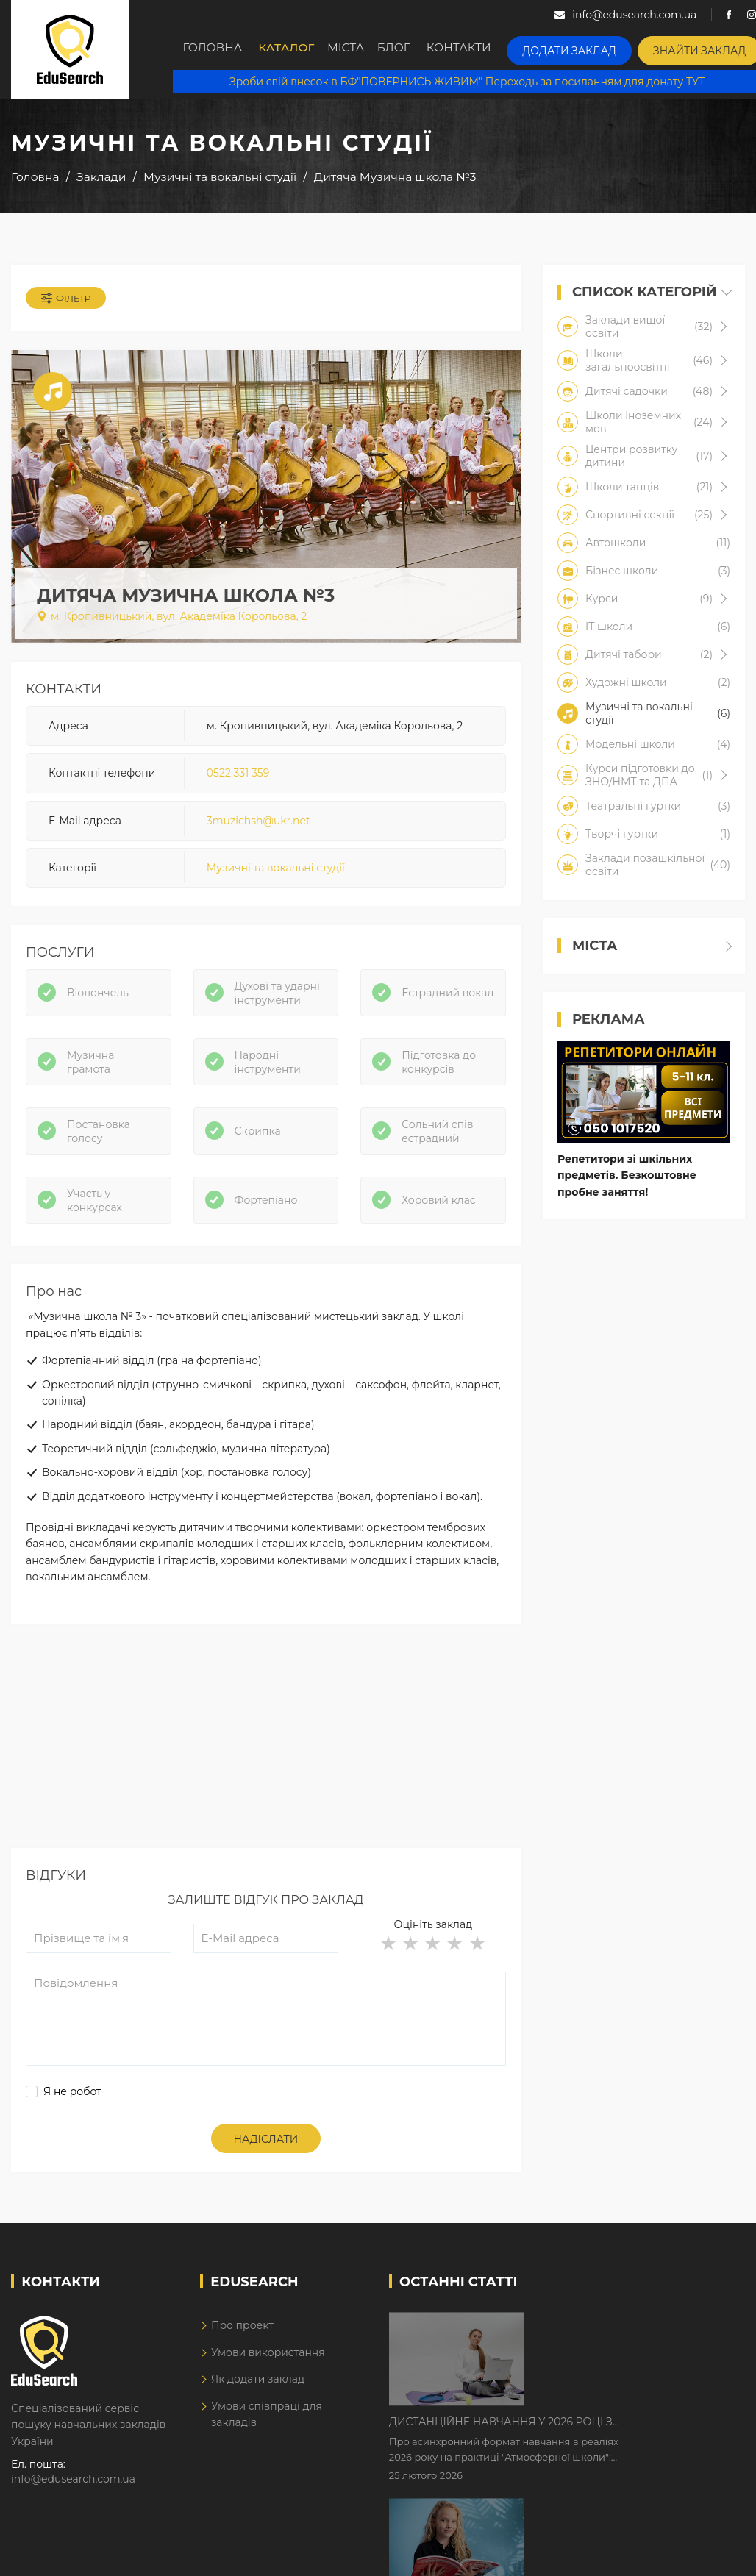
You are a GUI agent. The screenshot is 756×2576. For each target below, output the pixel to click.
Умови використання (268, 2369)
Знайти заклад (700, 48)
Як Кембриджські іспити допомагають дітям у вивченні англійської (612, 2434)
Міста (356, 49)
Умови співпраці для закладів (266, 2431)
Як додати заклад (257, 2395)
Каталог (290, 49)
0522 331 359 (238, 779)
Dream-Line (714, 2556)
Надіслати (266, 2156)
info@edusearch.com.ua (73, 2495)
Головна (213, 49)
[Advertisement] (264, 1762)
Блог (412, 49)
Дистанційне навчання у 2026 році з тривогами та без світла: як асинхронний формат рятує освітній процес (626, 2342)
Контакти (481, 49)
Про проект (242, 2343)
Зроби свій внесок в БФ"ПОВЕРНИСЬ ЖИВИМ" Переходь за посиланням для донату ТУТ (464, 81)
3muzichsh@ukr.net (258, 827)
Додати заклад (583, 48)
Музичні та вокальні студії (276, 874)
